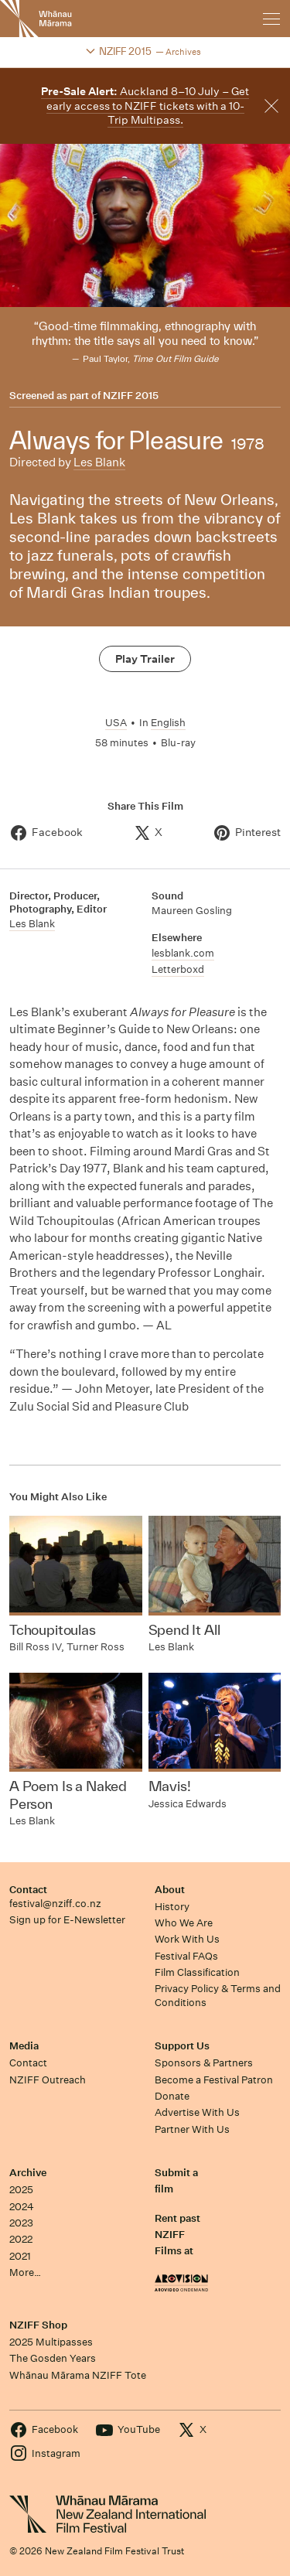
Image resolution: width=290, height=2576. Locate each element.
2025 (21, 2189)
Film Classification (197, 1972)
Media (24, 2045)
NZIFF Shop (38, 2325)
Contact (28, 1889)
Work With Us (187, 1939)
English (168, 722)
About (170, 1889)
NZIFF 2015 (131, 396)
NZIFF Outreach (47, 2079)
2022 (20, 2239)
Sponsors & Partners (204, 2062)
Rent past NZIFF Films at (177, 2235)
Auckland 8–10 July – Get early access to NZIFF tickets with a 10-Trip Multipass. (145, 105)
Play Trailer (145, 659)
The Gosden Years (52, 2358)
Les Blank (99, 462)
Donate (172, 2096)
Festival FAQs (186, 1956)
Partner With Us (192, 2129)
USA (116, 722)
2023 (21, 2223)
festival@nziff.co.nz (55, 1903)
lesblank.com (183, 953)
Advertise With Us (197, 2112)
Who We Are (184, 1922)
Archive (27, 2172)
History (172, 1906)
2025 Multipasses (51, 2342)
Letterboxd (178, 969)
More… (25, 2272)
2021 (20, 2256)
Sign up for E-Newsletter (67, 1919)
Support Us (182, 2045)
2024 (21, 2206)
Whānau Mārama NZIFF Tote (77, 2375)
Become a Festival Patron (214, 2079)
